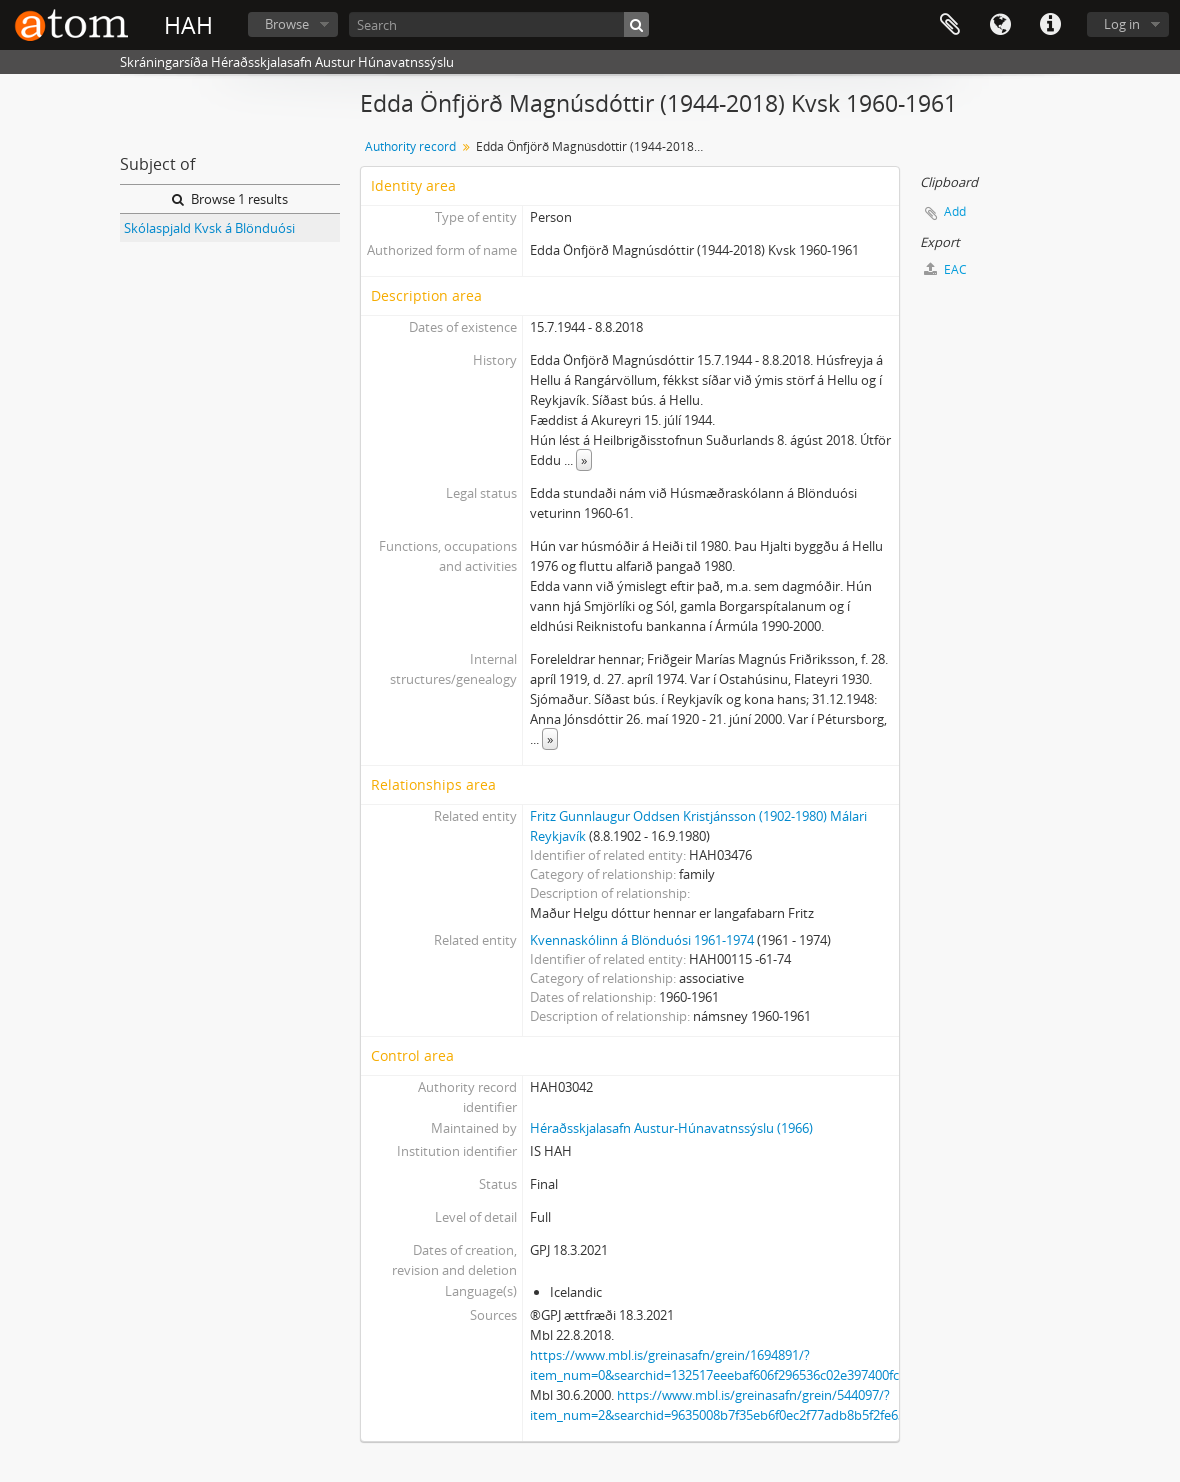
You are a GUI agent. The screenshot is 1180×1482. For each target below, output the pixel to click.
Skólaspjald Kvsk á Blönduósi (209, 228)
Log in (1122, 24)
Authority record (410, 146)
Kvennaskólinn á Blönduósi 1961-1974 (642, 940)
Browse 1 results (230, 199)
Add (955, 211)
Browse (287, 24)
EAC (945, 269)
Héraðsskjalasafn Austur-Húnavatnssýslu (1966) (671, 1128)
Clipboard (950, 25)
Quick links (1050, 25)
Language (1000, 25)
